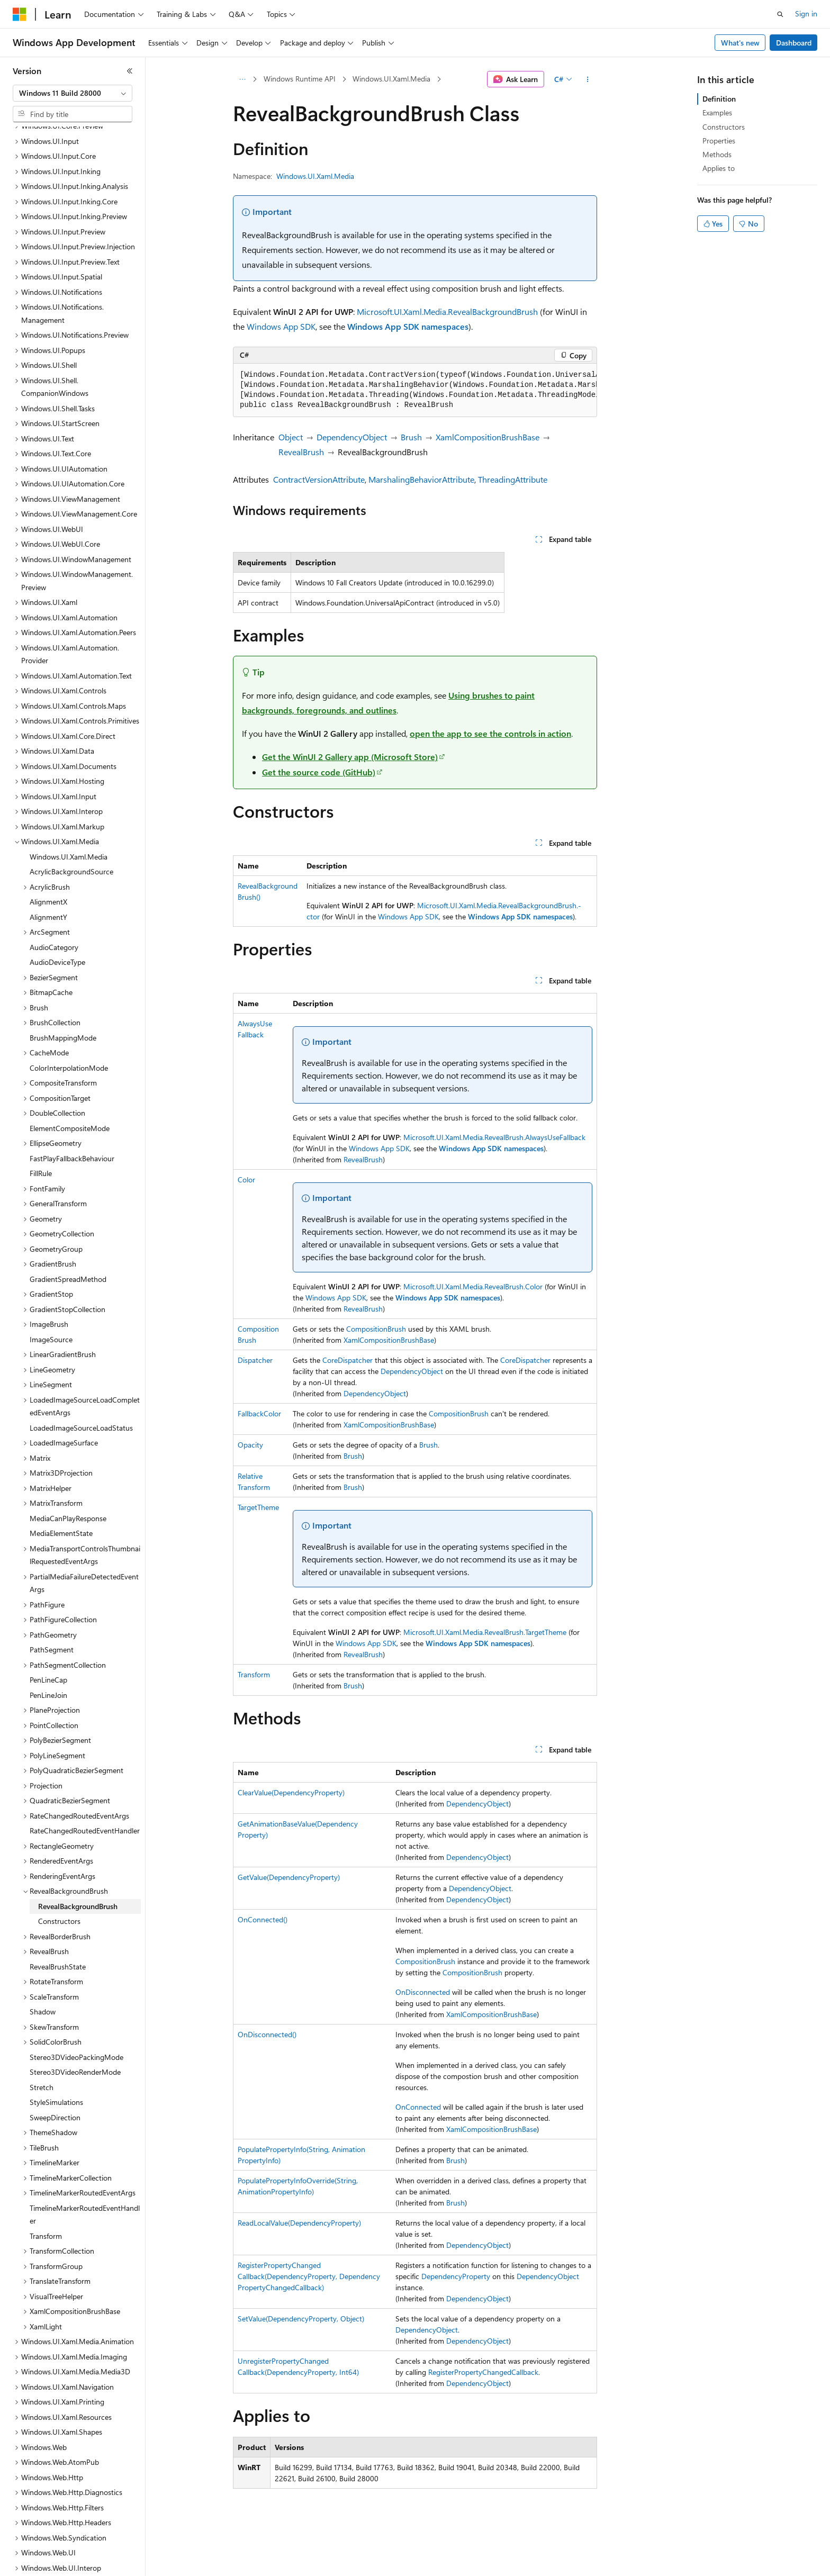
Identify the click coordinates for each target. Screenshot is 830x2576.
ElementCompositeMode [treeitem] (70, 1092)
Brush (411, 436)
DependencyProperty (455, 2276)
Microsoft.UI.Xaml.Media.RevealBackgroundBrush (447, 311)
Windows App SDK (281, 326)
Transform (254, 1674)
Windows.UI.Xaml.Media (391, 79)
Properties (718, 140)
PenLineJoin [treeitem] (48, 1658)
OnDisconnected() (267, 2034)
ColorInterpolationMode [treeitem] (69, 1031)
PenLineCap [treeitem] (48, 1643)
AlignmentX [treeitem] (48, 865)
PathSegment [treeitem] (52, 1613)
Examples (717, 112)
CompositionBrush (376, 1329)
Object (290, 436)
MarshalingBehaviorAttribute (421, 479)
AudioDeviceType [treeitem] (57, 925)
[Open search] (780, 14)
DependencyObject (352, 436)
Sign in (806, 13)
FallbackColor (259, 1413)
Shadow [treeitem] (43, 1975)
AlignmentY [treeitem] (48, 880)
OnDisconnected (422, 1992)
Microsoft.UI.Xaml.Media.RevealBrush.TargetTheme (484, 1632)
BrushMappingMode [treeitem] (63, 1001)
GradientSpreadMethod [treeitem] (68, 1242)
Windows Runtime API (300, 79)
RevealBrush (301, 451)
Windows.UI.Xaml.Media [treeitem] (68, 820)
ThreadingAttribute (512, 479)
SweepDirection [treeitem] (55, 2081)
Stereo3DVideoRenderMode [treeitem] (75, 2035)
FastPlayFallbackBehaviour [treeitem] (72, 1122)
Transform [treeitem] (46, 2199)
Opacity (250, 1445)
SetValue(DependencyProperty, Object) (301, 2318)
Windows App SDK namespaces (407, 326)
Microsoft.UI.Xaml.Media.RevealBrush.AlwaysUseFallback (494, 1137)
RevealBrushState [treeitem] (58, 1930)
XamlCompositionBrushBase (487, 436)
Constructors (723, 127)
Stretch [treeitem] (41, 2051)
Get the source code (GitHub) (318, 772)
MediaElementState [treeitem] (61, 1497)
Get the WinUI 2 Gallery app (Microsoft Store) (350, 756)
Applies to (718, 168)
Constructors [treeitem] (59, 1884)
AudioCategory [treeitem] (54, 911)
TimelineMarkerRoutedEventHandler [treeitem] (85, 2178)
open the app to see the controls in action (490, 733)
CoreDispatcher (347, 1360)
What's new (740, 43)
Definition (719, 99)
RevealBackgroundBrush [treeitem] (78, 1870)
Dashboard (793, 43)
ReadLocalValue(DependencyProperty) (299, 2223)
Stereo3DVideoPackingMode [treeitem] (76, 2020)
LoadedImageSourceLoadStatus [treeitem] (81, 1391)
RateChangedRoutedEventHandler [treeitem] (85, 1794)
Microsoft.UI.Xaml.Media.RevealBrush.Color (473, 1286)
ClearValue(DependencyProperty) (291, 1792)
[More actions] (588, 79)
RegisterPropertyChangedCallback (483, 2372)
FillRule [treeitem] (41, 1137)
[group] (415, 390)
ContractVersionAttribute (319, 479)
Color (246, 1179)
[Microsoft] (19, 14)
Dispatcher (255, 1360)
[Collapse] (130, 70)
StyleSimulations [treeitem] (56, 2065)
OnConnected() (262, 1919)
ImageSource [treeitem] (51, 1303)
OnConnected (418, 2107)
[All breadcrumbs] (242, 79)
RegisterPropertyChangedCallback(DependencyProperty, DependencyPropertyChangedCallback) (309, 2276)
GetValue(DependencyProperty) (289, 1877)
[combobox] (72, 93)
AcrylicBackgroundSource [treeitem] (71, 835)
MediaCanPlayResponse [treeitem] (68, 1482)
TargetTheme (258, 1507)
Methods (717, 154)
